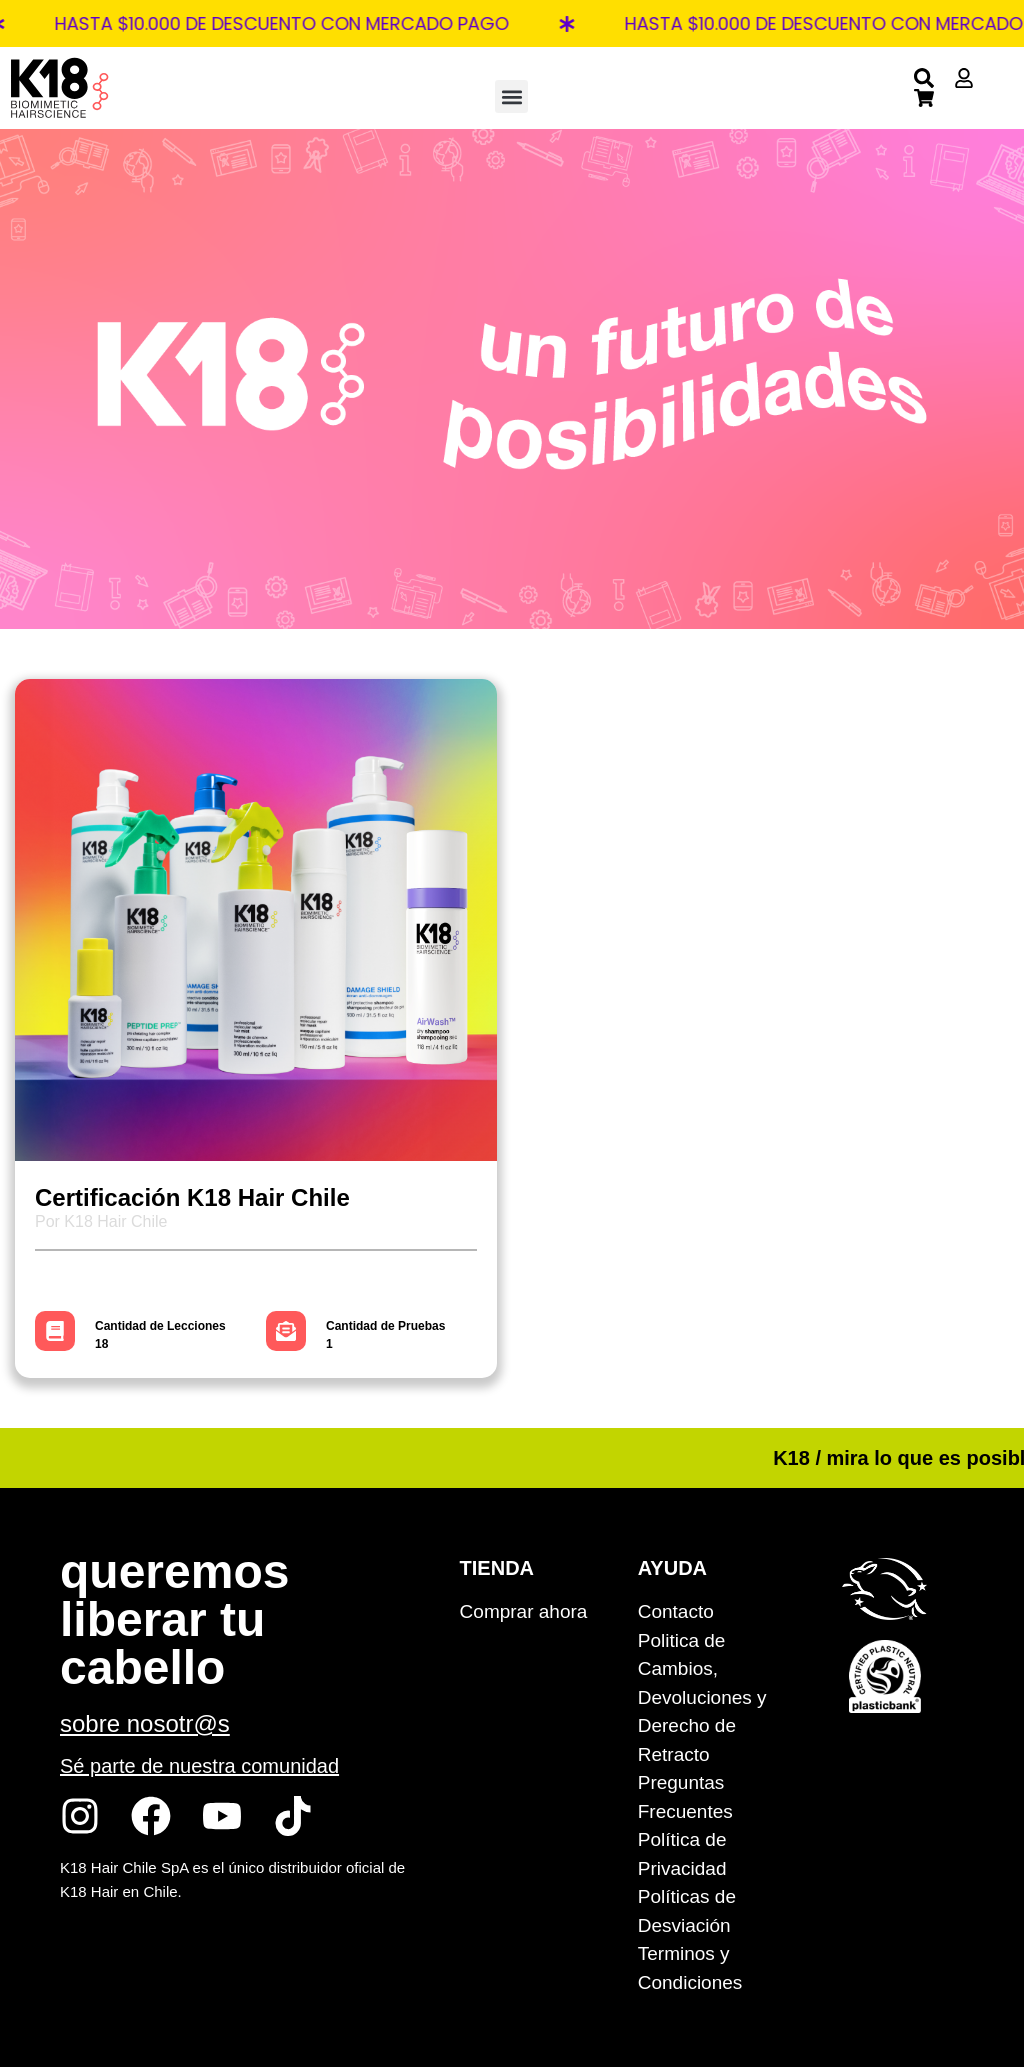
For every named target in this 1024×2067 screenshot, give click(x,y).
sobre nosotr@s (145, 1723)
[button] (511, 96)
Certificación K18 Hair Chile (192, 1197)
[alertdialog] (512, 23)
